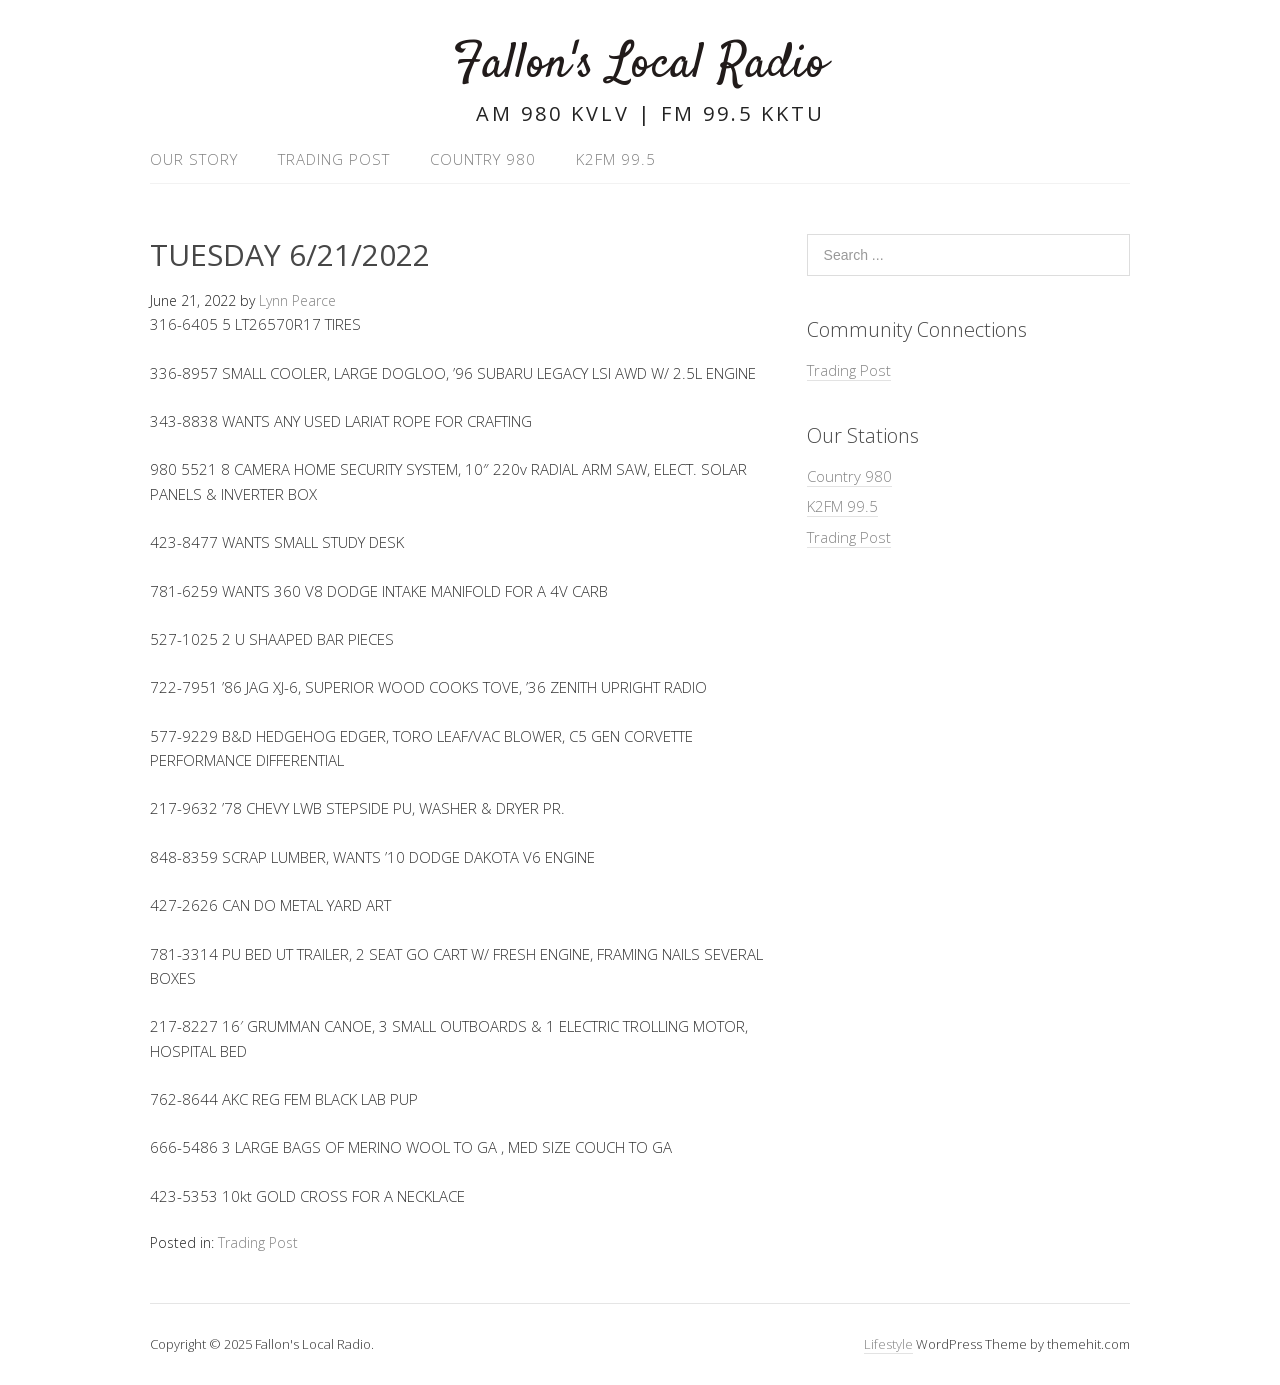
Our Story (194, 159)
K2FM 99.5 (616, 159)
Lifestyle (888, 1344)
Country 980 (483, 159)
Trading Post (334, 159)
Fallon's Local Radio (640, 64)
